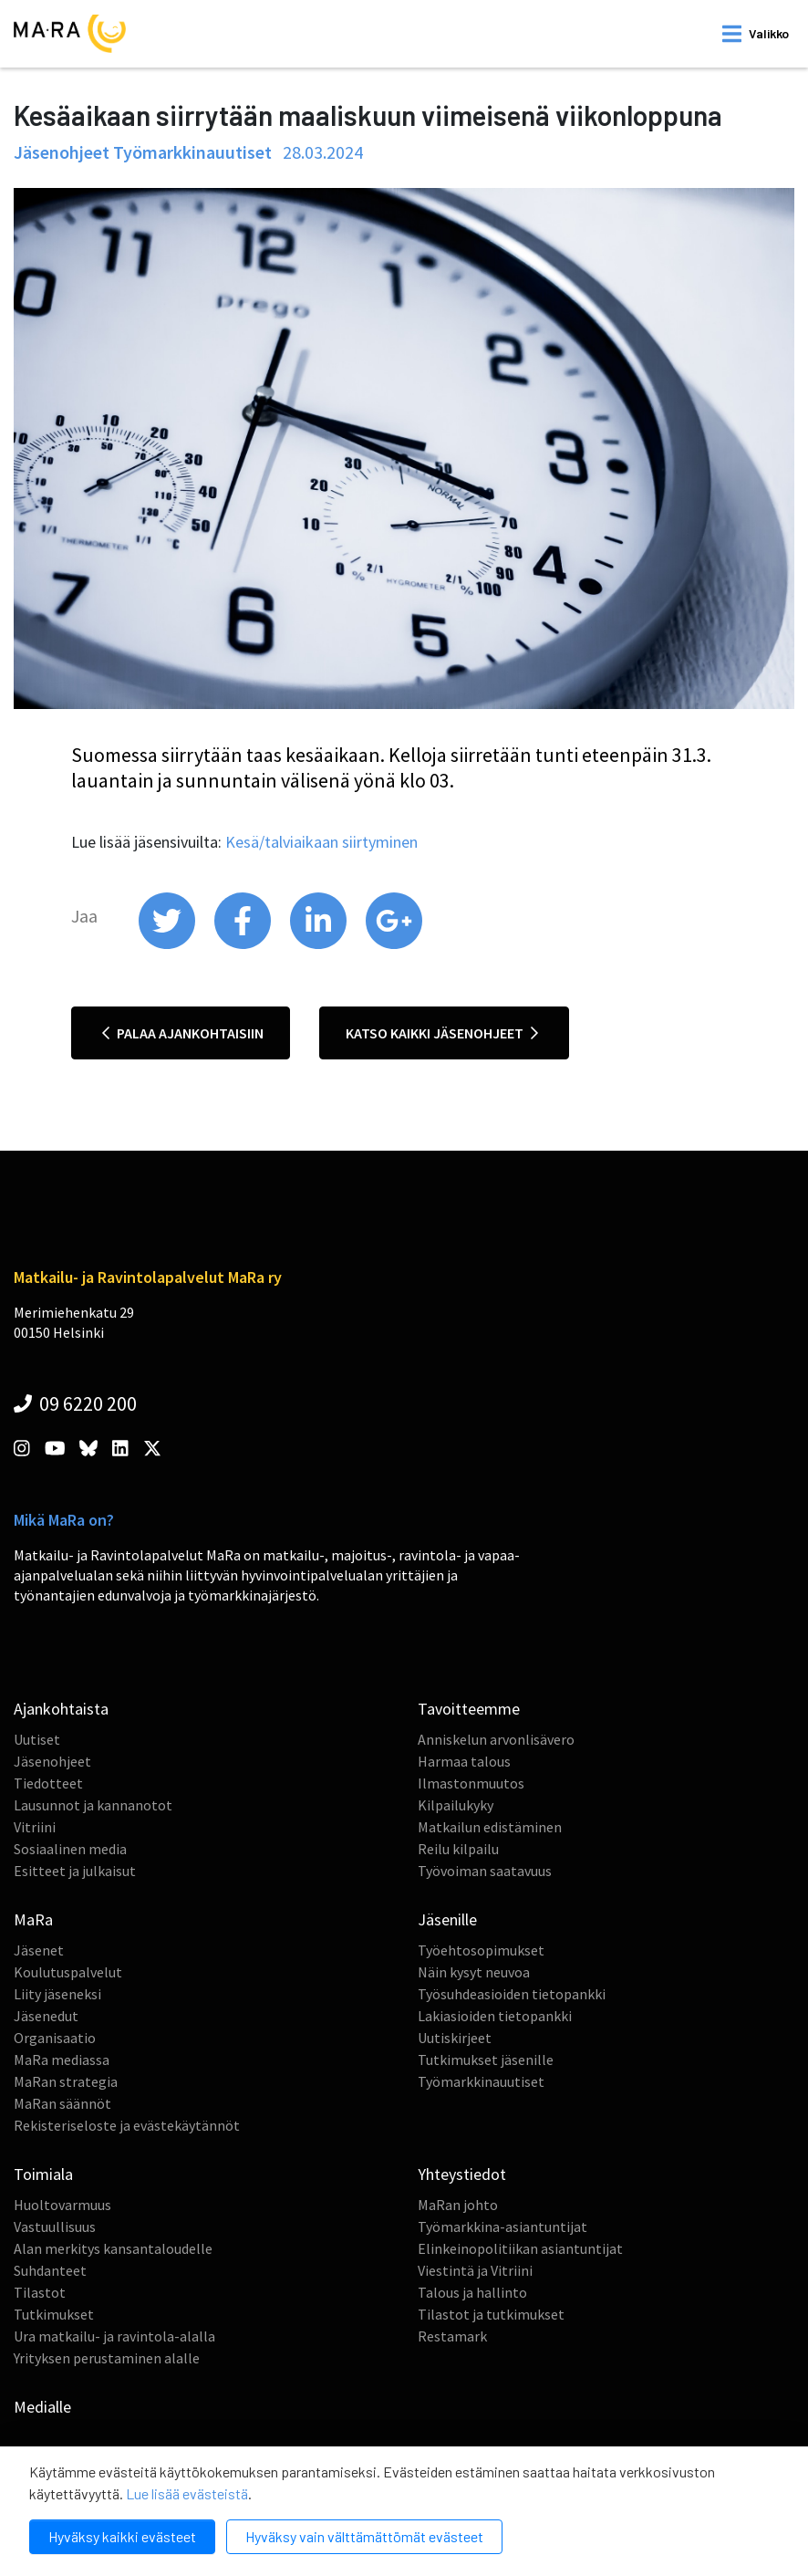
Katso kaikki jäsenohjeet (442, 1033)
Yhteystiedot (462, 2174)
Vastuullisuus (55, 2226)
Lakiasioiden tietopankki (495, 2016)
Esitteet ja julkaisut (75, 1871)
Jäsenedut (46, 2016)
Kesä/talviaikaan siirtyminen (321, 841)
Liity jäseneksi (57, 1994)
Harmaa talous (464, 1761)
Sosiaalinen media (70, 1849)
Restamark (452, 2336)
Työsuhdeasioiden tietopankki (512, 1994)
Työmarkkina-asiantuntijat (502, 2226)
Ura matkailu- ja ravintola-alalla (114, 2336)
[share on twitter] (168, 944)
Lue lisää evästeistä (187, 2493)
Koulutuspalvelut (68, 1972)
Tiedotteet (48, 1783)
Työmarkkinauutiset (481, 2081)
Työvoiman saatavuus (485, 1871)
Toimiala (43, 2174)
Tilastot (40, 2292)
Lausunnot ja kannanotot (93, 1805)
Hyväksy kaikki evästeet (122, 2536)
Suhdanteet (50, 2270)
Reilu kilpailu (458, 1849)
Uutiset (37, 1739)
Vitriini (35, 1827)
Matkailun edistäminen (490, 1827)
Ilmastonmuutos (471, 1783)
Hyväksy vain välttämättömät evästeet (364, 2536)
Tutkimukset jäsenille (486, 2059)
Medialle (42, 2406)
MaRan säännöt (62, 2103)
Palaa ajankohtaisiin (183, 1033)
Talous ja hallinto (472, 2292)
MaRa (33, 1919)
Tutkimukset (54, 2314)
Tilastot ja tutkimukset (491, 2314)
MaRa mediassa (61, 2059)
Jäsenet (39, 1950)
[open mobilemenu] (755, 34)
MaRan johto (458, 2204)
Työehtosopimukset (481, 1950)
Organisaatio (55, 2037)
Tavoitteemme (469, 1708)
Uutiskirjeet (455, 2037)
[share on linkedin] (319, 944)
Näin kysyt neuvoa (474, 1972)
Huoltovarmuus (62, 2204)
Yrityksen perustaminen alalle (107, 2358)
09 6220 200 (75, 1403)
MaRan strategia (66, 2081)
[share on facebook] (244, 944)
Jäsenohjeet (52, 1761)
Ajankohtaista (61, 1708)
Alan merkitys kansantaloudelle (113, 2248)
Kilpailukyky (455, 1805)
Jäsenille (447, 1919)
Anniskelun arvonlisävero (496, 1739)
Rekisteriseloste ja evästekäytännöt (127, 2125)
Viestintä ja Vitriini (475, 2270)
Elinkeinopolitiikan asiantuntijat (520, 2248)
